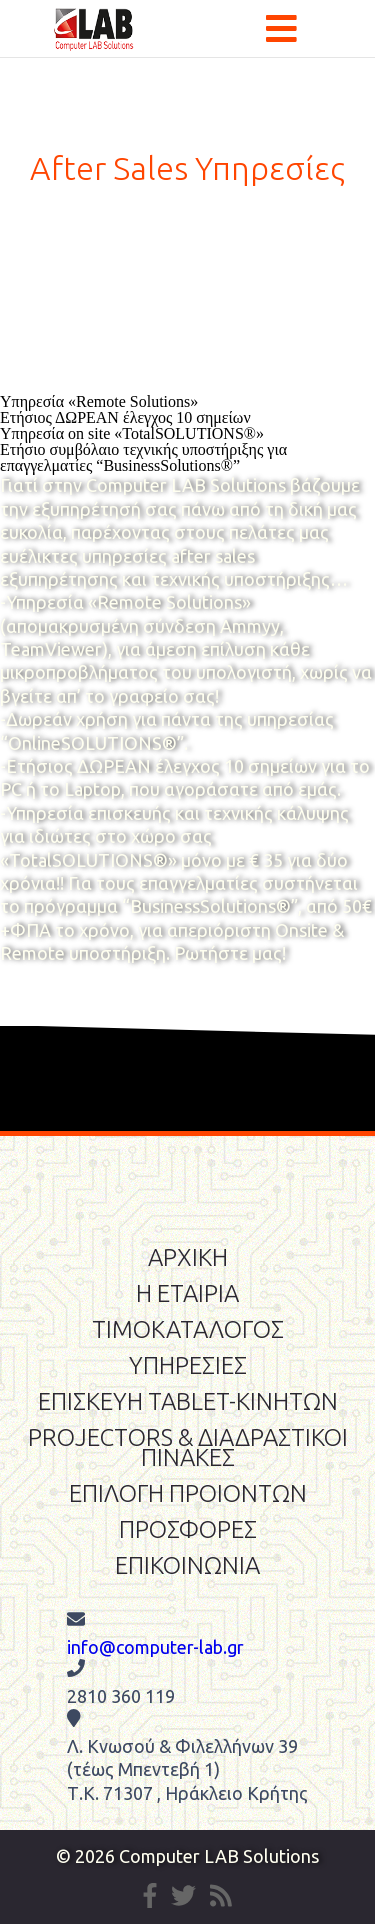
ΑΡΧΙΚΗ (188, 1257)
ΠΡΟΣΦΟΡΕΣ (188, 1529)
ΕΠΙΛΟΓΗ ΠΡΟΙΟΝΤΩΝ (188, 1493)
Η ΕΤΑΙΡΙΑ (187, 1293)
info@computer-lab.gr (155, 1647)
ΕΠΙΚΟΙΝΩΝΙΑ (187, 1565)
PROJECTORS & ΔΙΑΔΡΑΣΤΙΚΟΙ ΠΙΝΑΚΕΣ (188, 1447)
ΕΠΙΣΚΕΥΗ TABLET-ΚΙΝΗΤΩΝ (188, 1401)
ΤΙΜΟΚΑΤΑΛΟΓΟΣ (188, 1329)
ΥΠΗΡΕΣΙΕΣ (188, 1365)
